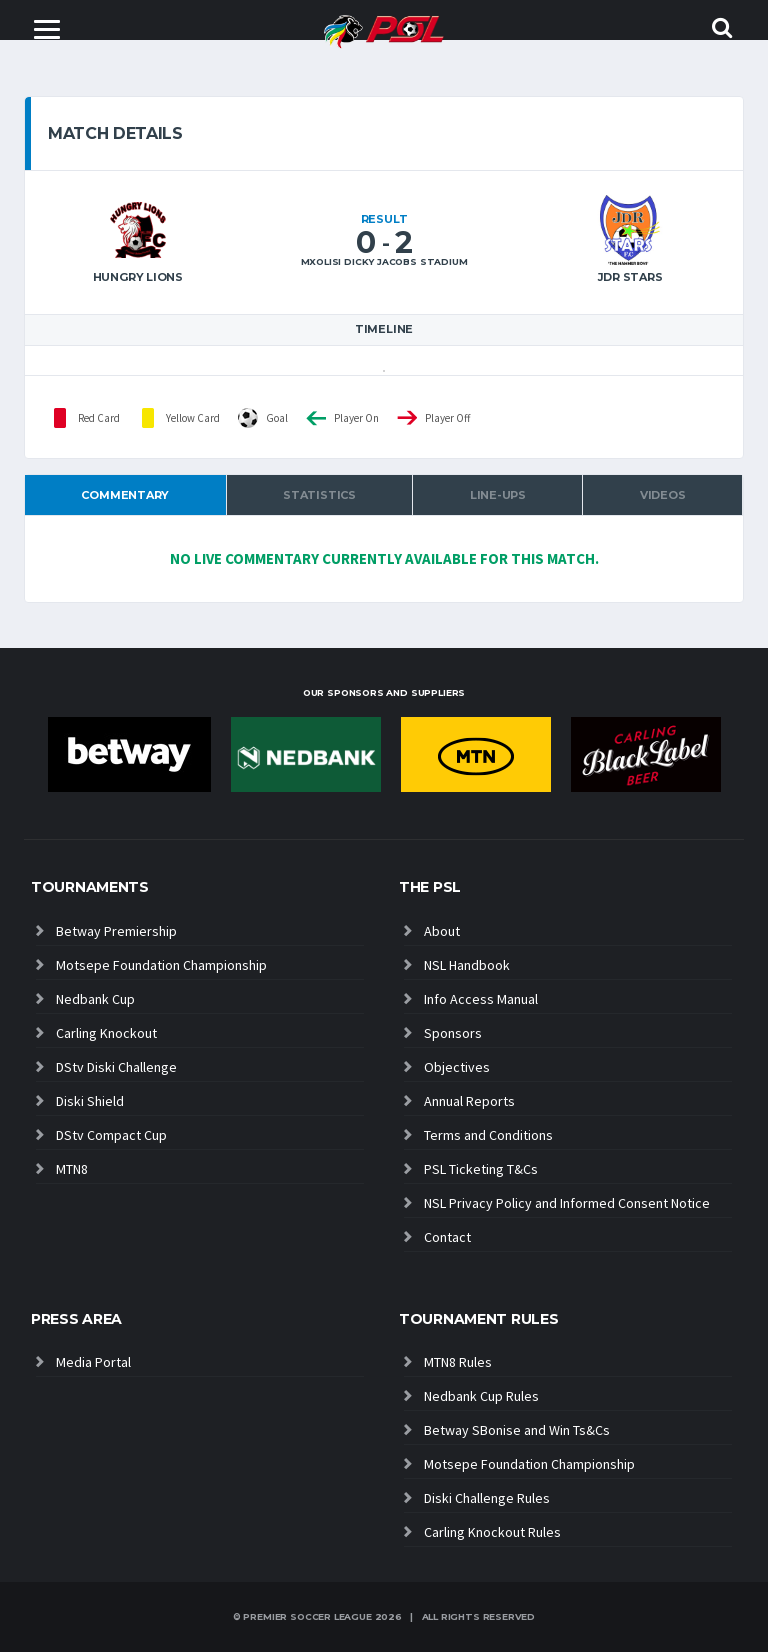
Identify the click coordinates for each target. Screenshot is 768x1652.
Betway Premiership (116, 931)
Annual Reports (469, 1101)
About (442, 931)
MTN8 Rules (458, 1362)
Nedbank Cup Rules (481, 1396)
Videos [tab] (663, 495)
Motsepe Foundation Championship (161, 965)
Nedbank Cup (95, 999)
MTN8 (72, 1169)
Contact (447, 1237)
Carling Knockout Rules (492, 1532)
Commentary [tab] (125, 495)
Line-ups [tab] (498, 495)
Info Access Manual (481, 999)
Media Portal (93, 1362)
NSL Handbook (467, 965)
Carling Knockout (106, 1033)
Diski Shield (90, 1101)
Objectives (457, 1067)
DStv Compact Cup (111, 1135)
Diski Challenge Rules (487, 1498)
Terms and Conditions (488, 1135)
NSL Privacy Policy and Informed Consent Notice (567, 1203)
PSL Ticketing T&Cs (481, 1169)
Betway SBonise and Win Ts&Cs (517, 1430)
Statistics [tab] (319, 495)
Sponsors (453, 1033)
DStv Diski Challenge (116, 1067)
